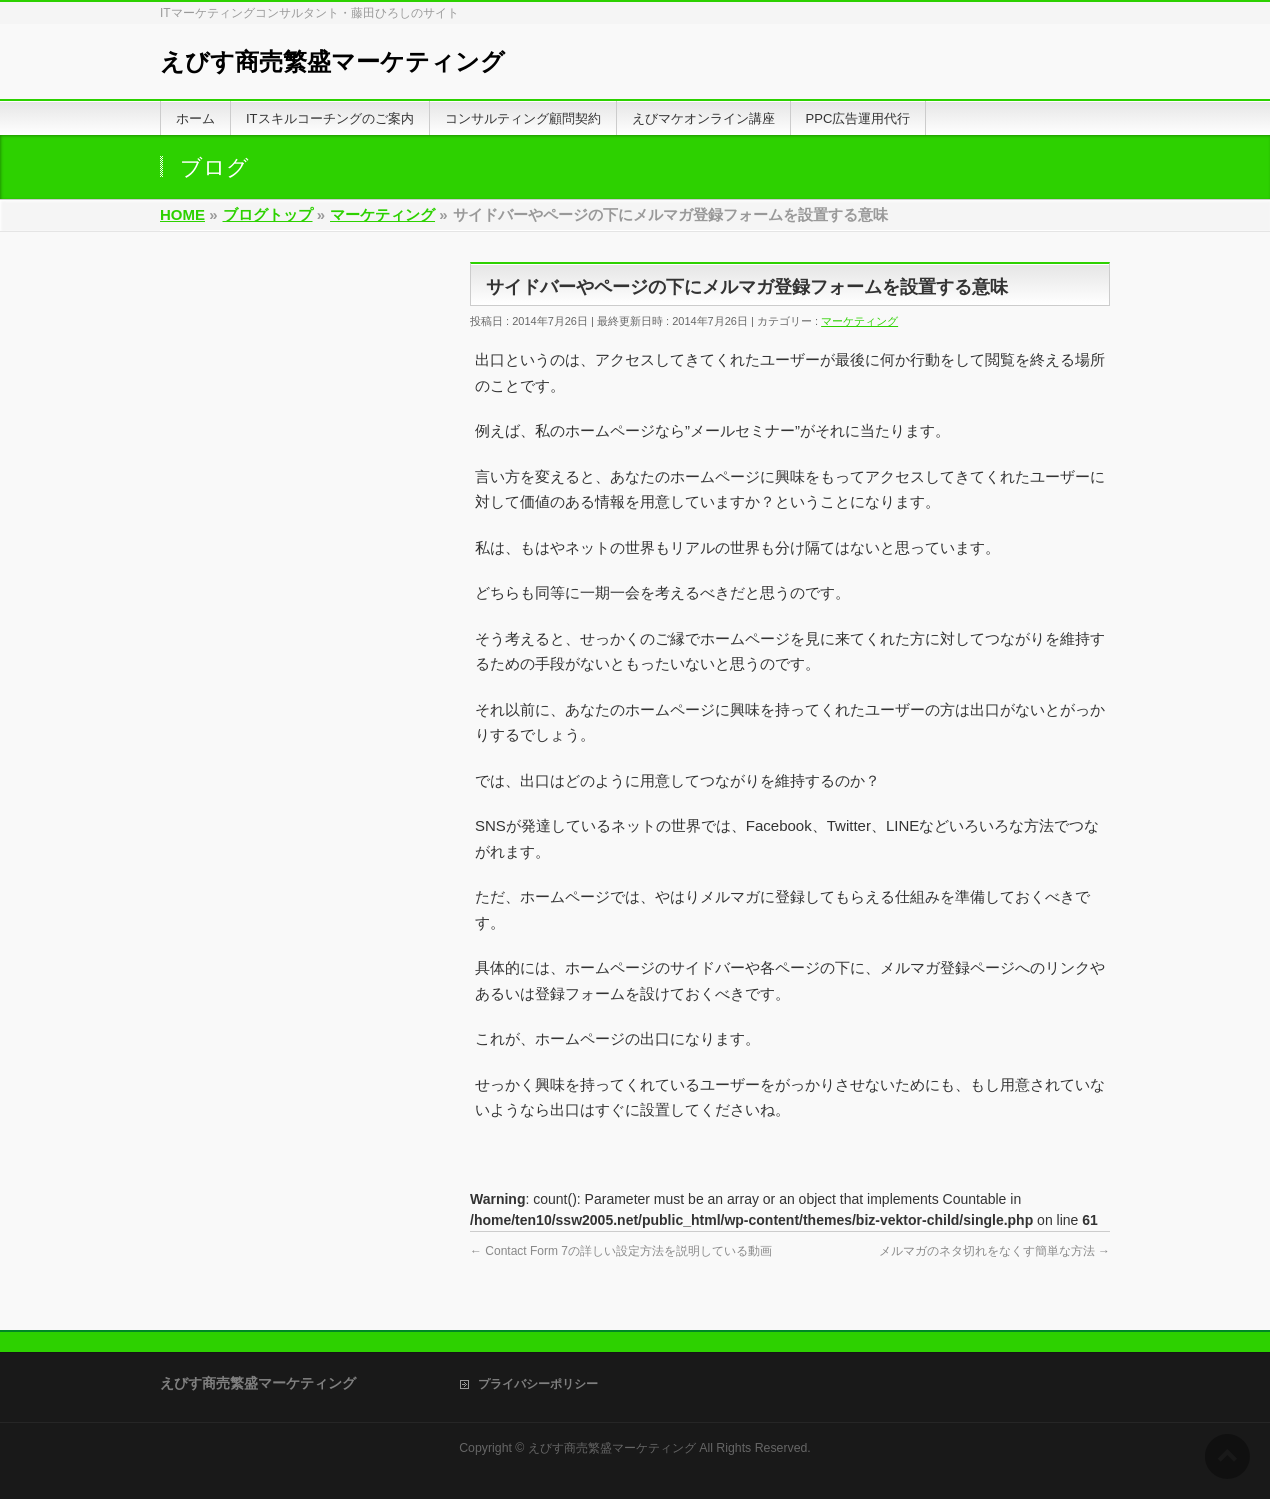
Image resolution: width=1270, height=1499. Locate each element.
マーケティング (859, 321)
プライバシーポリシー (538, 1384)
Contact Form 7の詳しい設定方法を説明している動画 (621, 1251)
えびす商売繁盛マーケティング (332, 61)
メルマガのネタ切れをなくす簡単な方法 (994, 1251)
